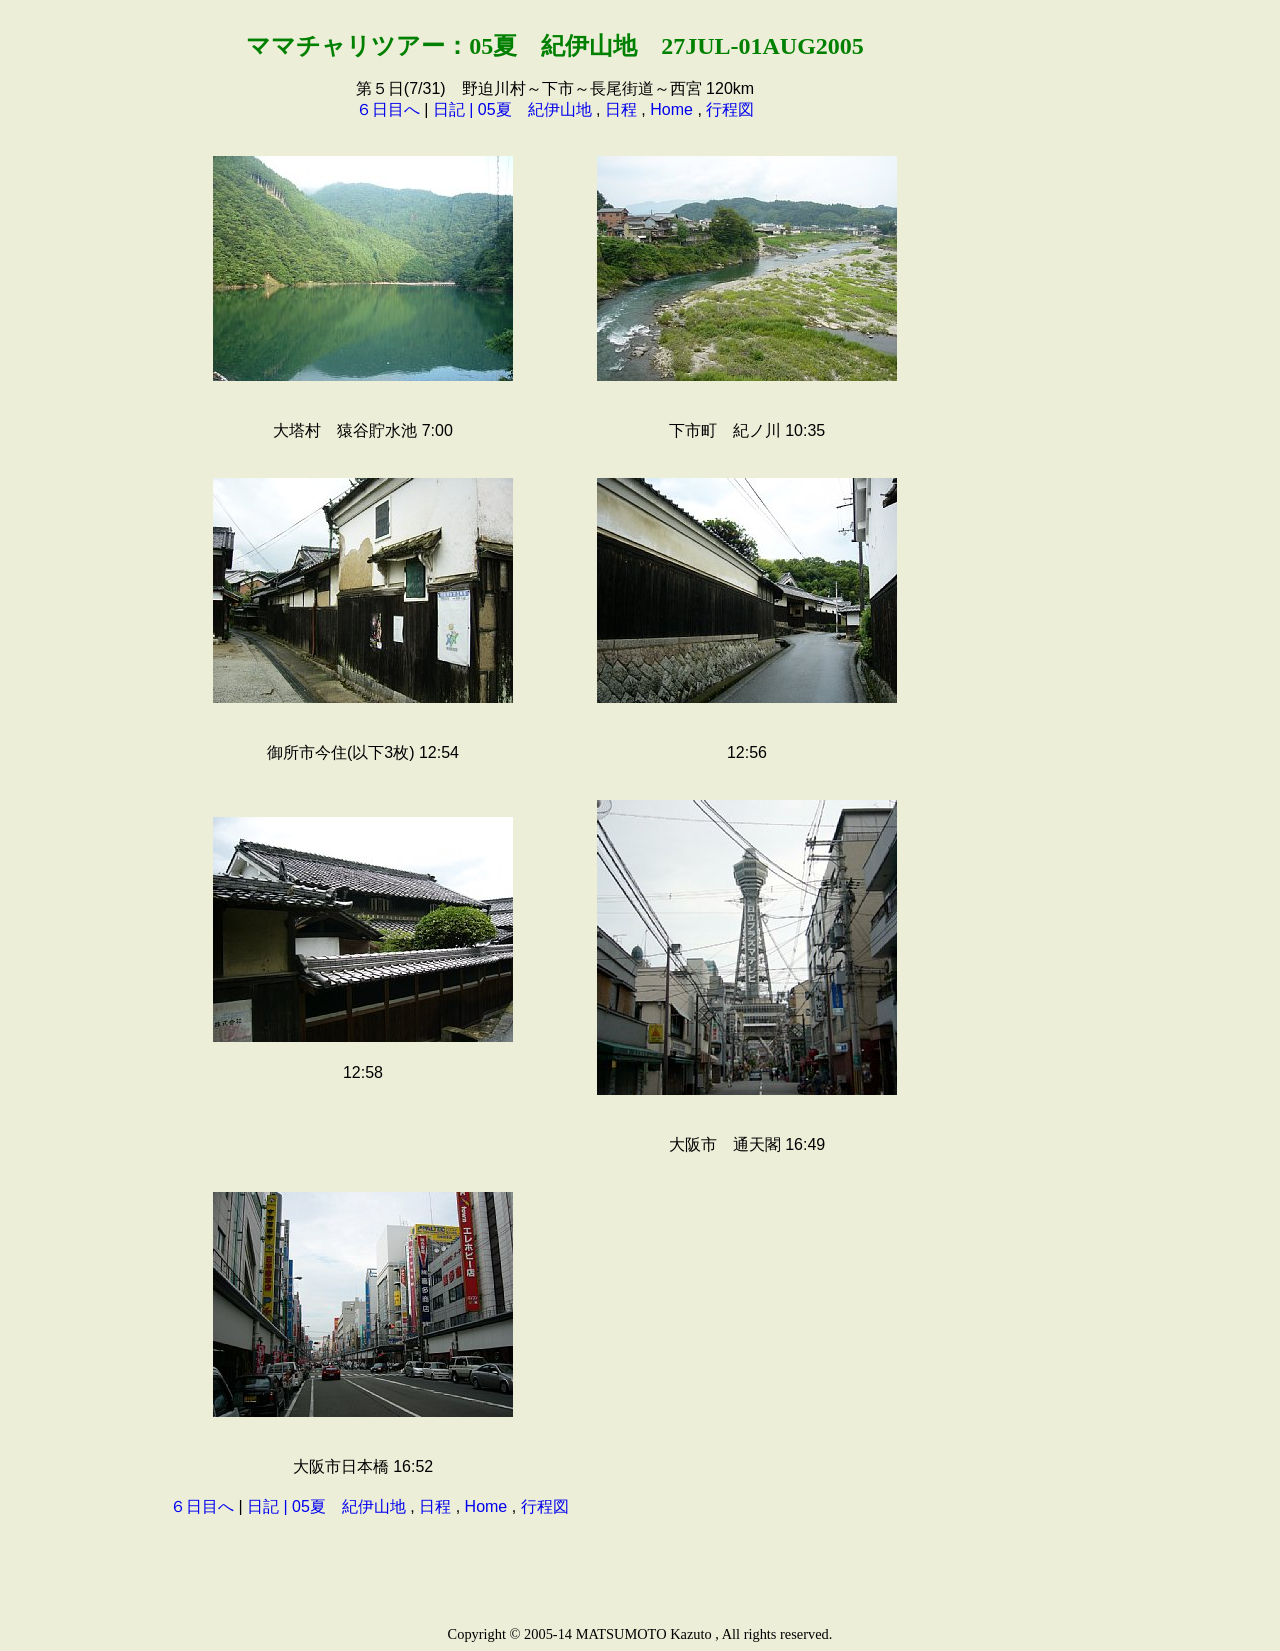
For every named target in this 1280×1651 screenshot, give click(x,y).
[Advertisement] (1026, 314)
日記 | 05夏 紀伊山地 (512, 109)
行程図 (730, 109)
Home (671, 109)
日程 (621, 109)
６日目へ (388, 109)
